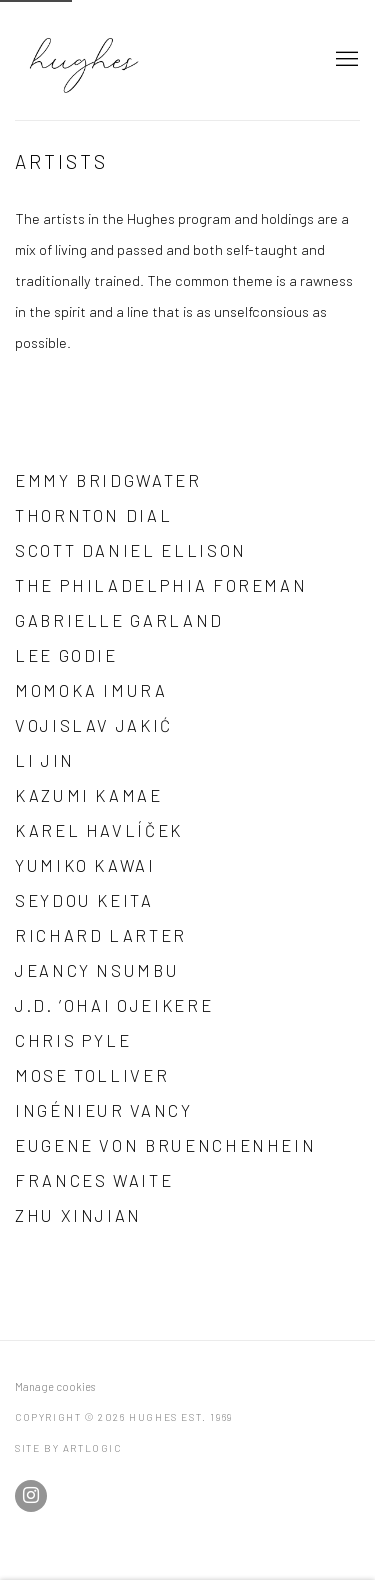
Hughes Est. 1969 (155, 60)
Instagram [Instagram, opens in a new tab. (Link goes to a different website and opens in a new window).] (31, 1496)
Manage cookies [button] (55, 1386)
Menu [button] (345, 60)
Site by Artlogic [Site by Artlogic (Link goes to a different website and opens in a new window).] (68, 1448)
